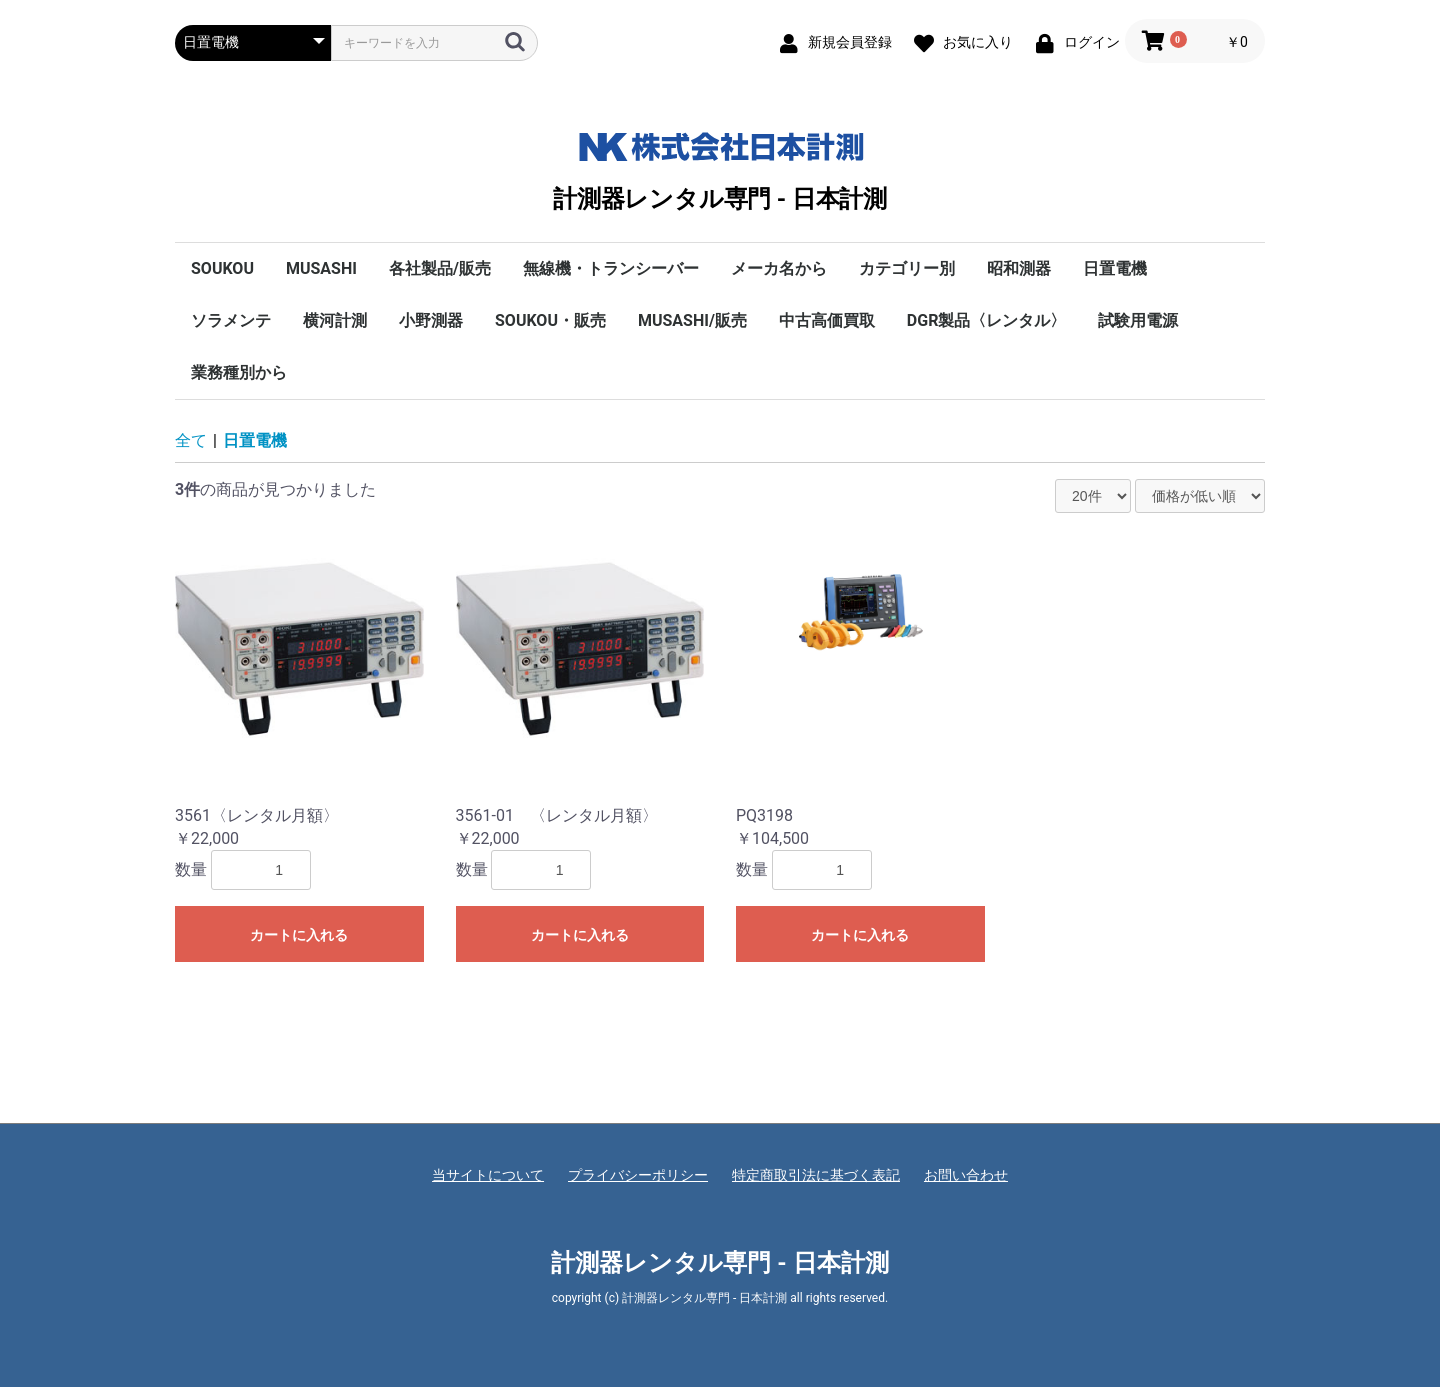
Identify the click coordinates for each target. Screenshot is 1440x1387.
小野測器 (431, 320)
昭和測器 (1019, 268)
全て (191, 440)
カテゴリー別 (907, 268)
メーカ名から (779, 268)
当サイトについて (488, 1175)
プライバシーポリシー (638, 1175)
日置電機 (1115, 268)
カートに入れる (299, 935)
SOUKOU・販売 (550, 320)
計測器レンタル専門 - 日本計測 (720, 167)
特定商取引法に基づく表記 (816, 1175)
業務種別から (239, 372)
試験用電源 (1138, 320)
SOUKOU (222, 268)
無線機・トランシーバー (611, 268)
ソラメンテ (231, 320)
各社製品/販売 (440, 268)
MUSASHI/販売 (692, 320)
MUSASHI (321, 268)
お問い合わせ (966, 1175)
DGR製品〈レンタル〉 (987, 320)
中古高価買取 (827, 320)
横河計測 (335, 320)
